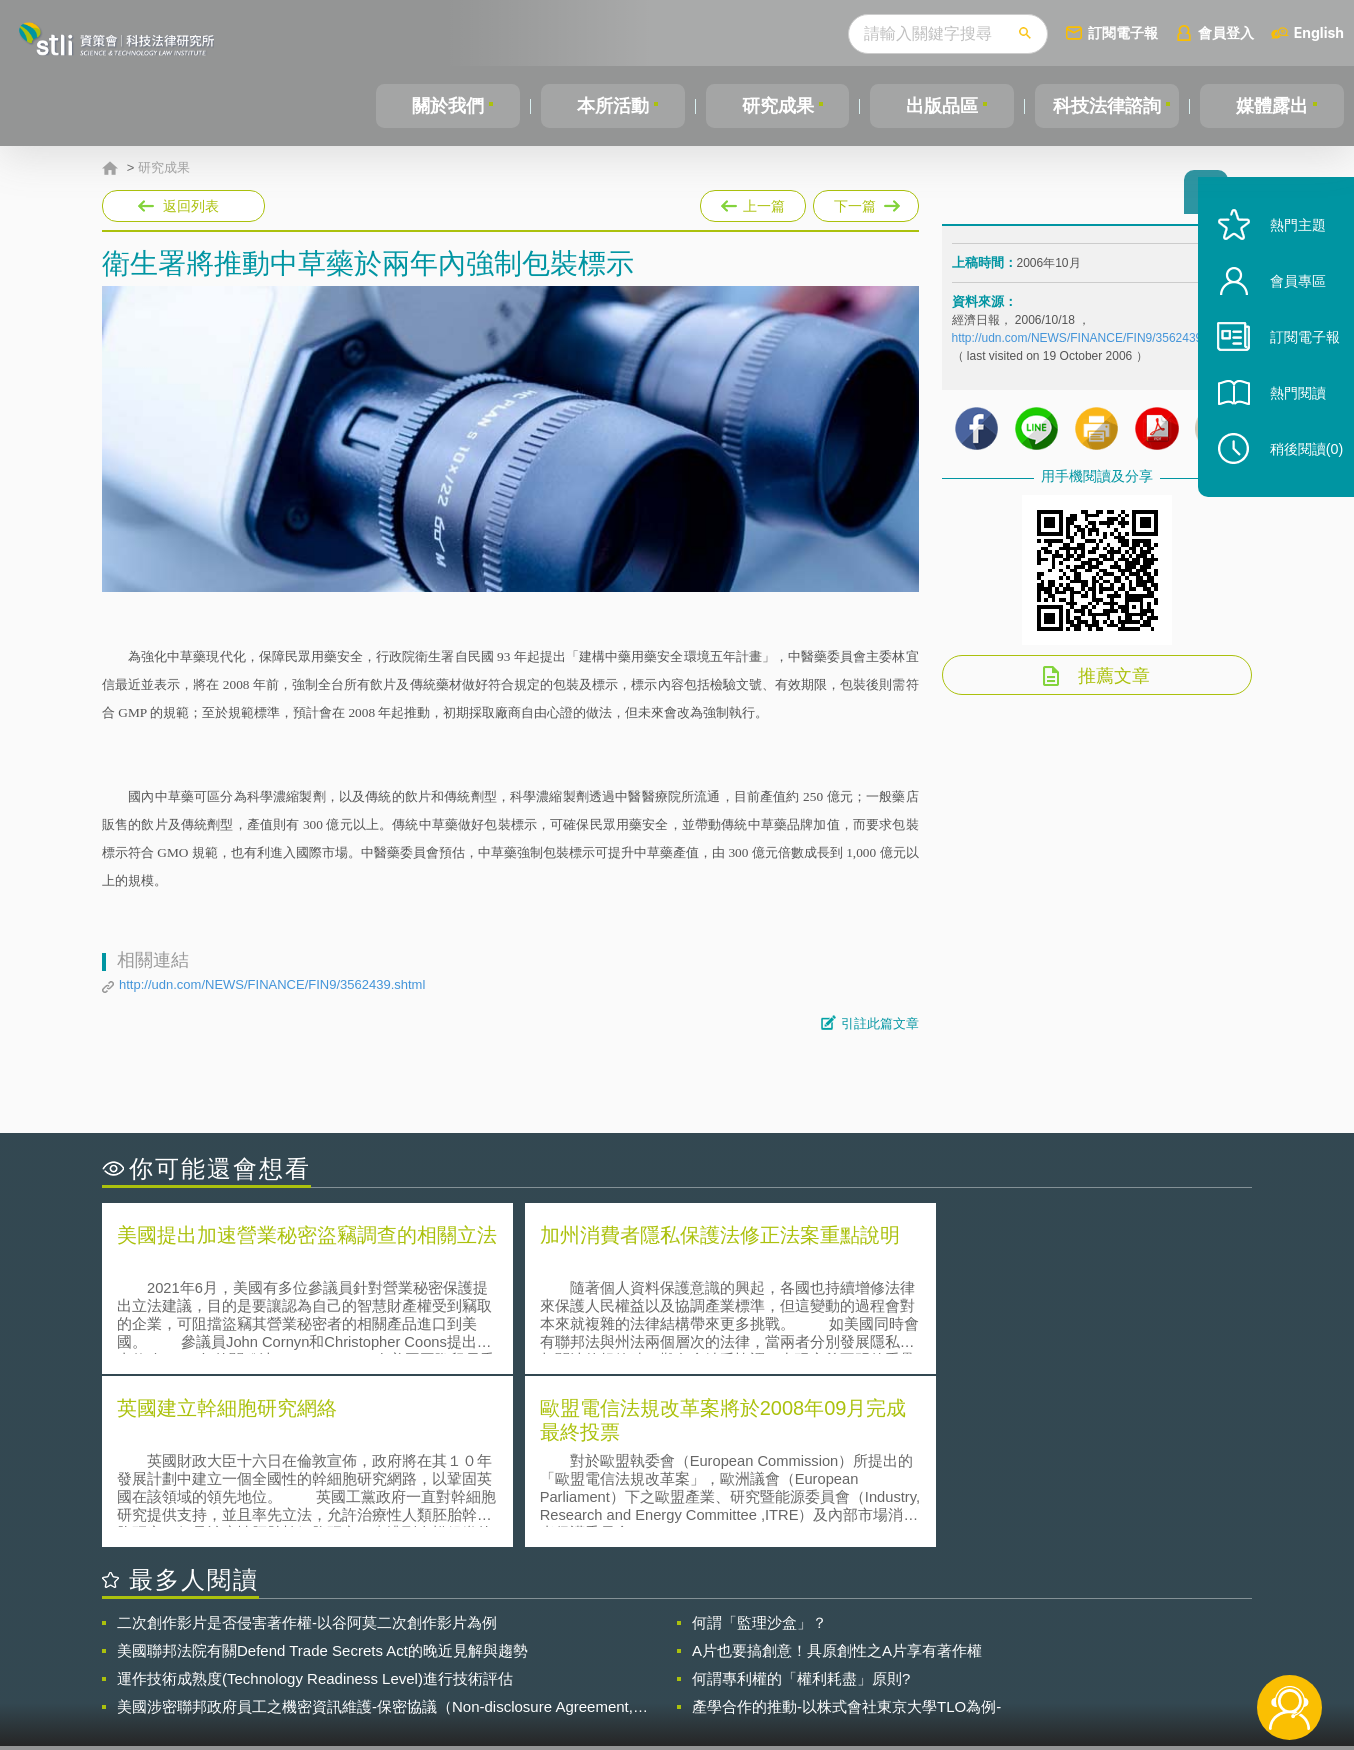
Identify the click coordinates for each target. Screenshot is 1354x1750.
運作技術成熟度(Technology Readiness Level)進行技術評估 (315, 1503)
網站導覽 (806, 1668)
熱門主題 (1286, 252)
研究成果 (776, 106)
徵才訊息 (806, 1640)
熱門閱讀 (1286, 420)
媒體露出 (1273, 106)
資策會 (963, 1640)
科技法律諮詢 (1106, 106)
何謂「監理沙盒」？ (759, 1447)
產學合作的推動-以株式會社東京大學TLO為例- (846, 1531)
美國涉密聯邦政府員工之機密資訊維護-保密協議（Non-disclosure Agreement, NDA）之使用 (375, 1532)
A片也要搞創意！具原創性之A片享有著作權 (837, 1475)
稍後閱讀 (1295, 476)
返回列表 (191, 206)
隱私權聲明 (690, 1640)
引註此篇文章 (880, 1023)
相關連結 (1079, 1640)
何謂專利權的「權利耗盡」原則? (801, 1503)
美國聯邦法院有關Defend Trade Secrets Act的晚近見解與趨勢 (322, 1475)
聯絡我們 (683, 1668)
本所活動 (612, 106)
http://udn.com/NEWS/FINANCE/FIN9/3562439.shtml (272, 984)
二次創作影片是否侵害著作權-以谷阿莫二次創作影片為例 (307, 1447)
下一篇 (866, 202)
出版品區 (940, 106)
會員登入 (1226, 32)
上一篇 (753, 202)
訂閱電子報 (1123, 32)
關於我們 (448, 106)
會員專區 (1286, 308)
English (1319, 32)
